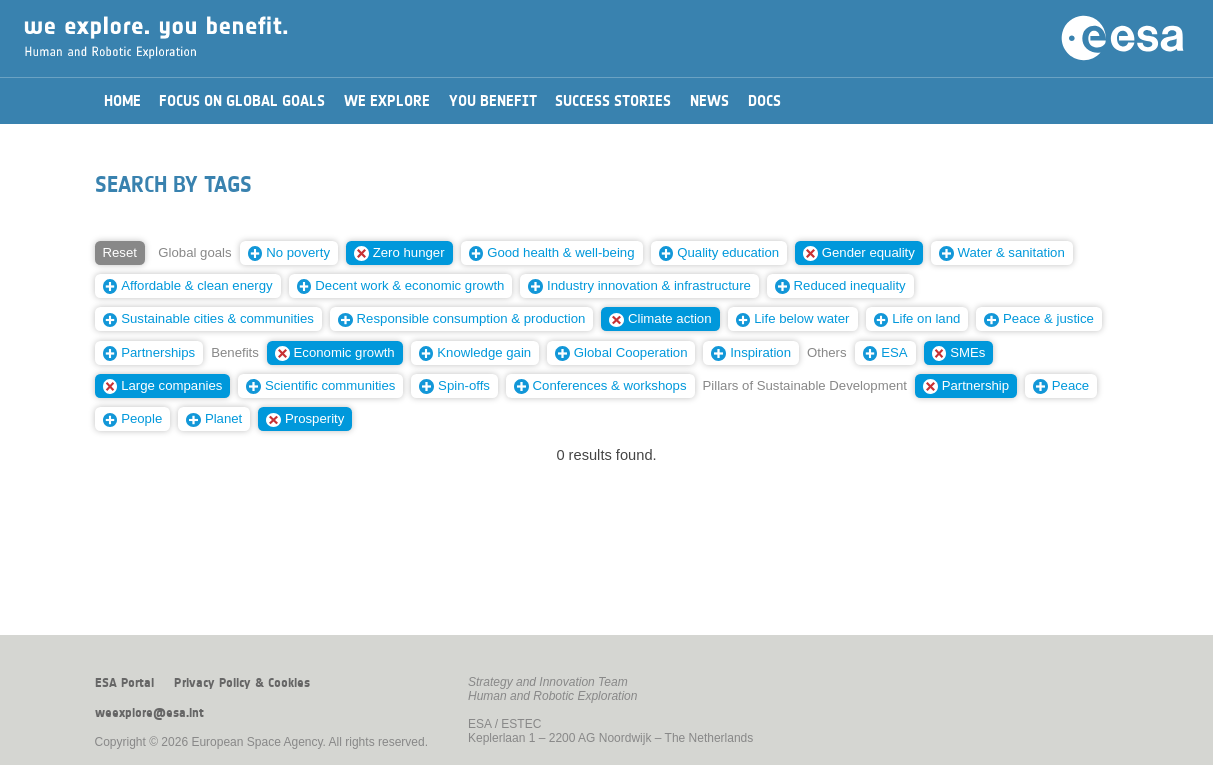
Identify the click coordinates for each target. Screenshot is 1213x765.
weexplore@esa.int (149, 713)
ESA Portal (124, 683)
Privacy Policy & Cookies (242, 683)
